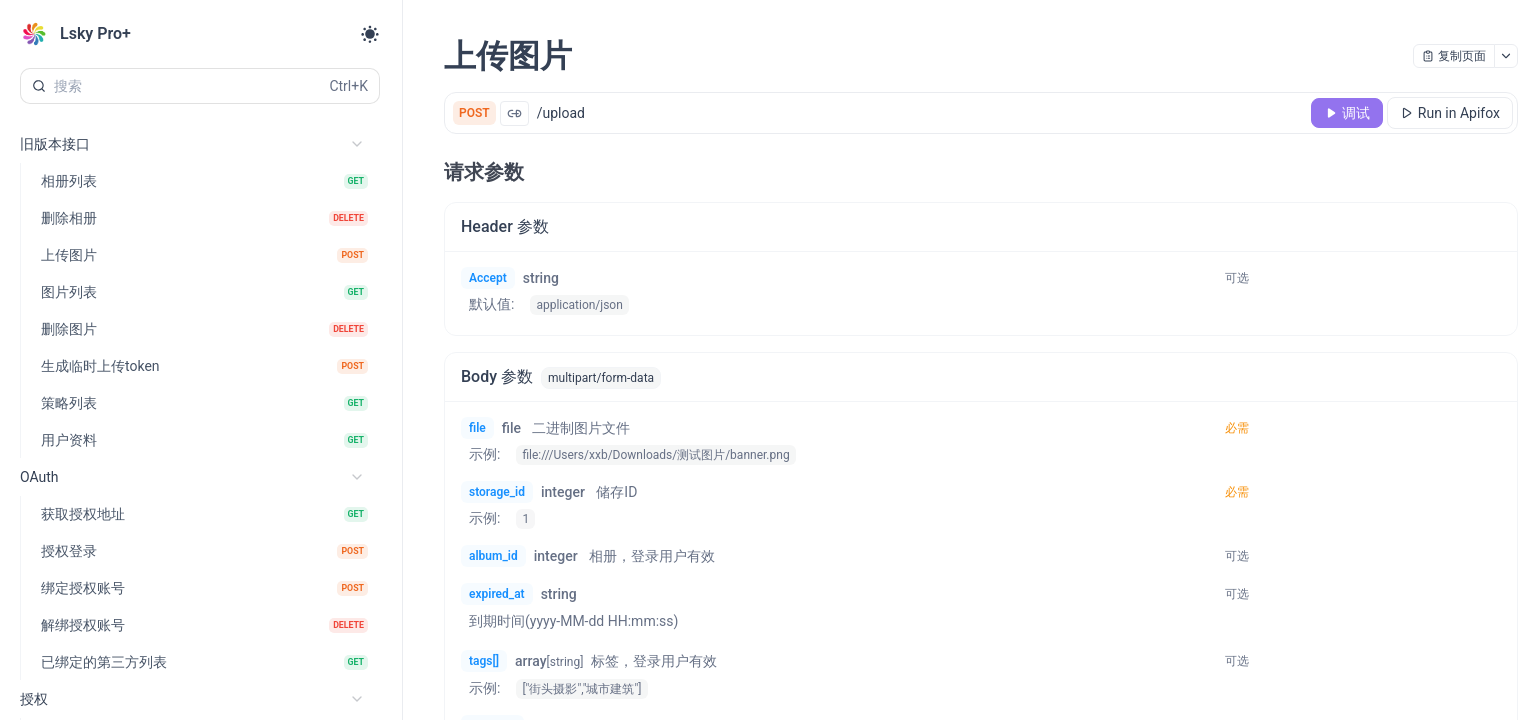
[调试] (1347, 113)
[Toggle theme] (370, 34)
